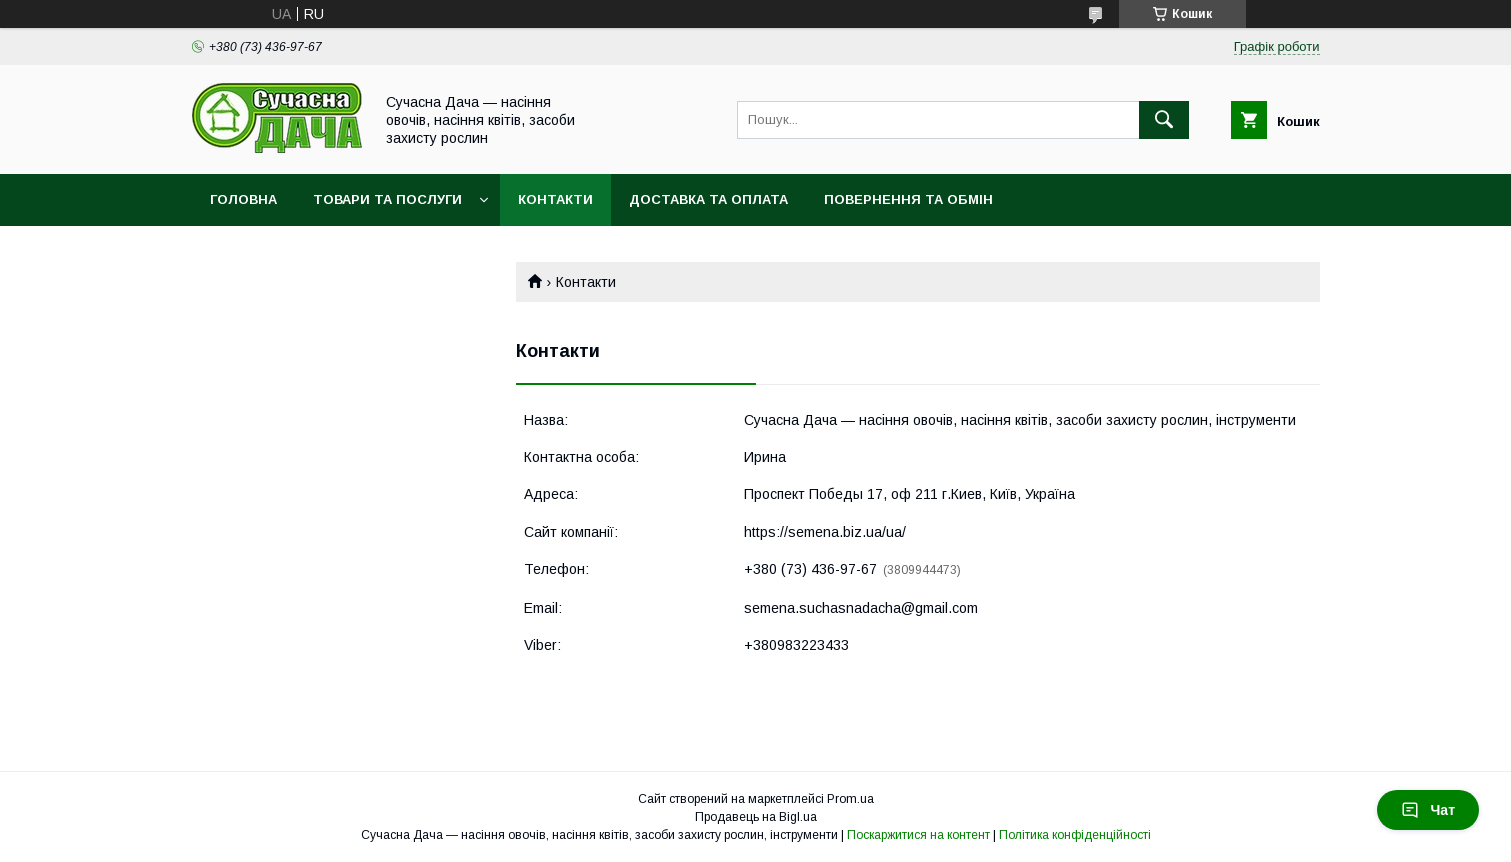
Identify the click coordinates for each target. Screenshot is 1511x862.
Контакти (555, 199)
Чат (1428, 810)
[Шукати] (1164, 120)
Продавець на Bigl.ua (756, 817)
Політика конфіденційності (1075, 835)
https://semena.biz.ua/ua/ (825, 532)
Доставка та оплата (708, 199)
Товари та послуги (387, 199)
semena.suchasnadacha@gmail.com (861, 608)
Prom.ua (850, 799)
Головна (243, 199)
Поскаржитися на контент (918, 835)
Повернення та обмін (908, 199)
